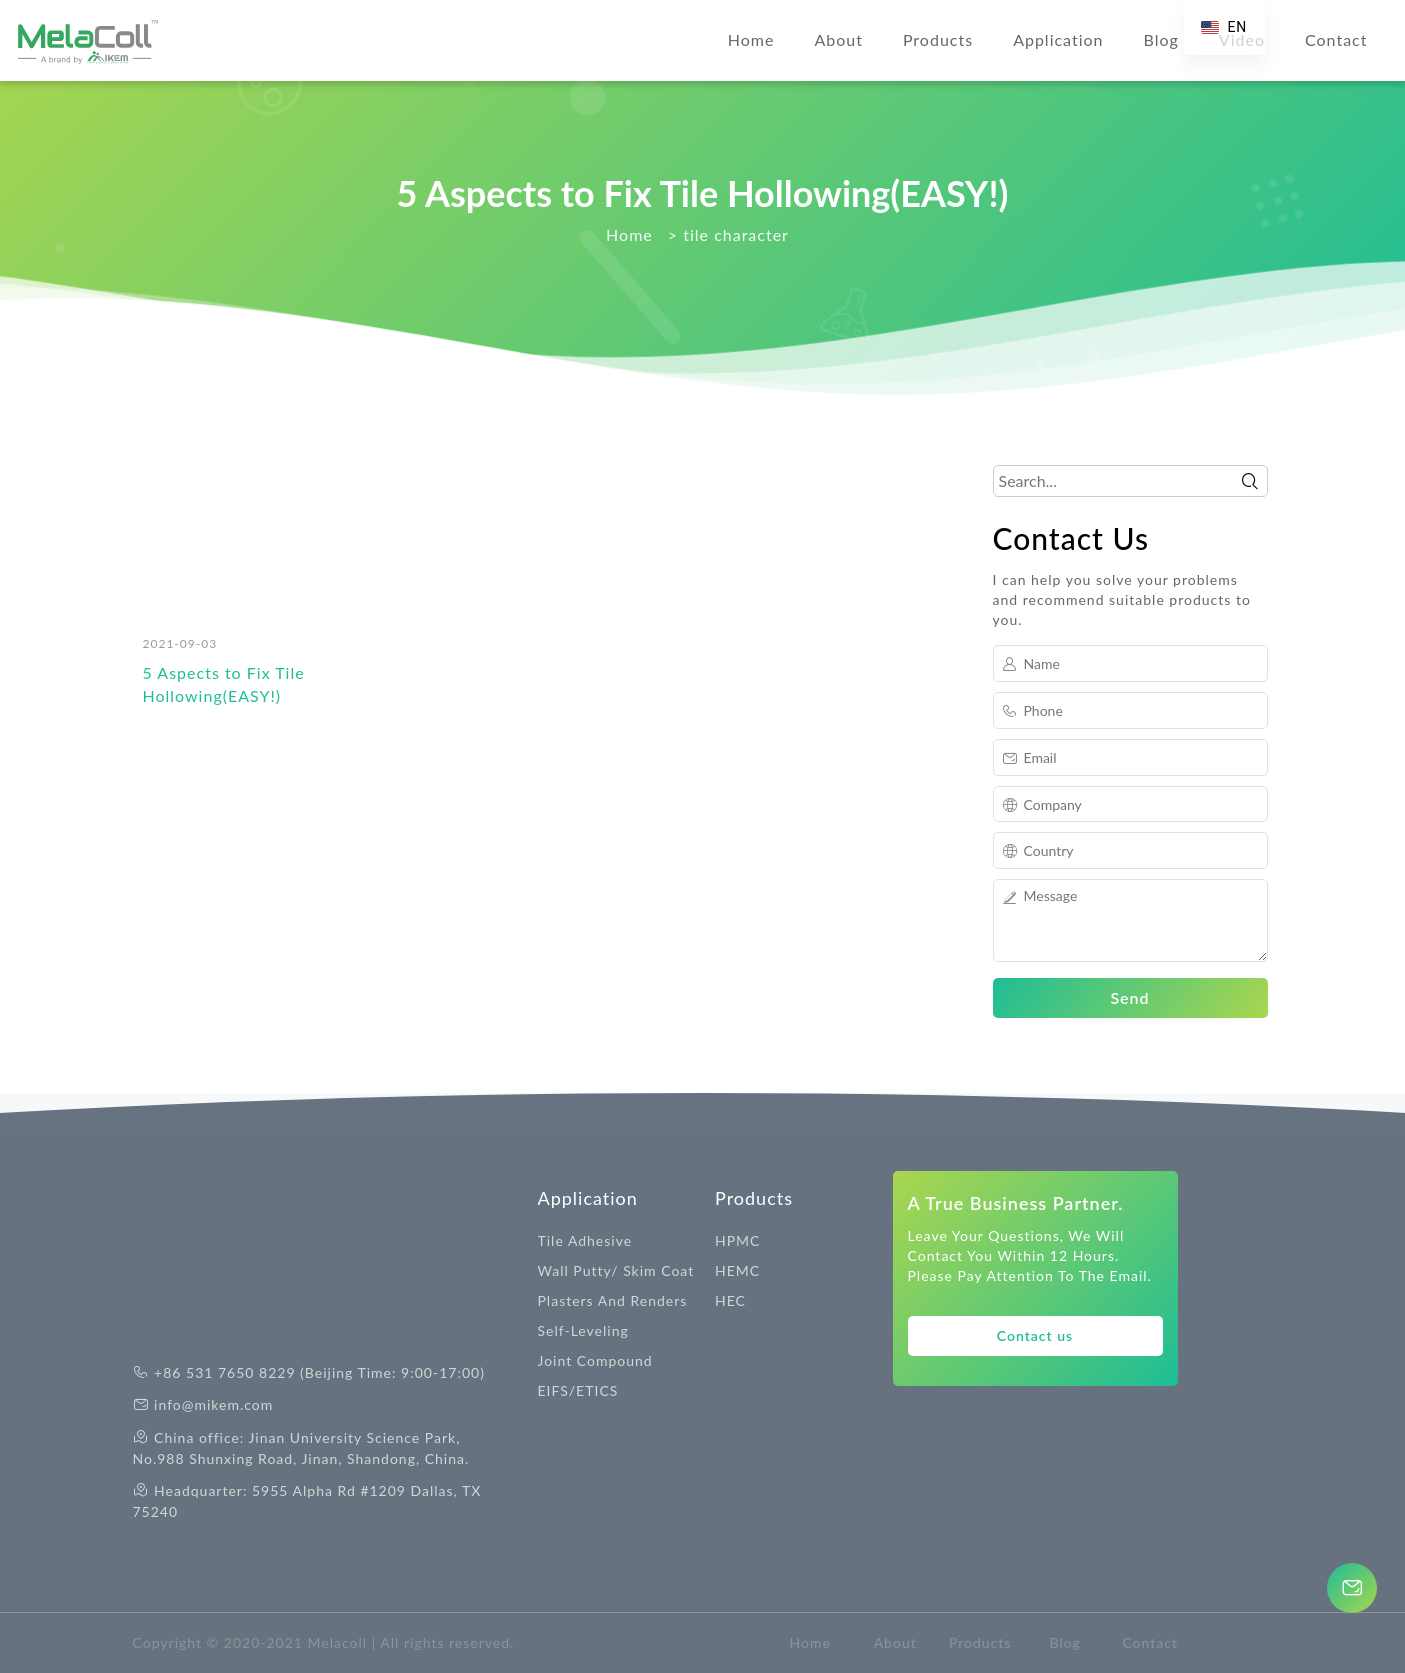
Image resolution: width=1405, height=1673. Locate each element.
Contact (1336, 39)
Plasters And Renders (613, 1300)
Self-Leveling (583, 1330)
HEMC (737, 1270)
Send (1129, 997)
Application (1058, 39)
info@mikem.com (213, 1404)
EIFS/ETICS (578, 1390)
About (838, 39)
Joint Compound (595, 1360)
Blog (1161, 39)
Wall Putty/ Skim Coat (616, 1270)
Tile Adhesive (585, 1240)
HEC (730, 1300)
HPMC (737, 1240)
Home (751, 39)
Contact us (1035, 1335)
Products (938, 39)
